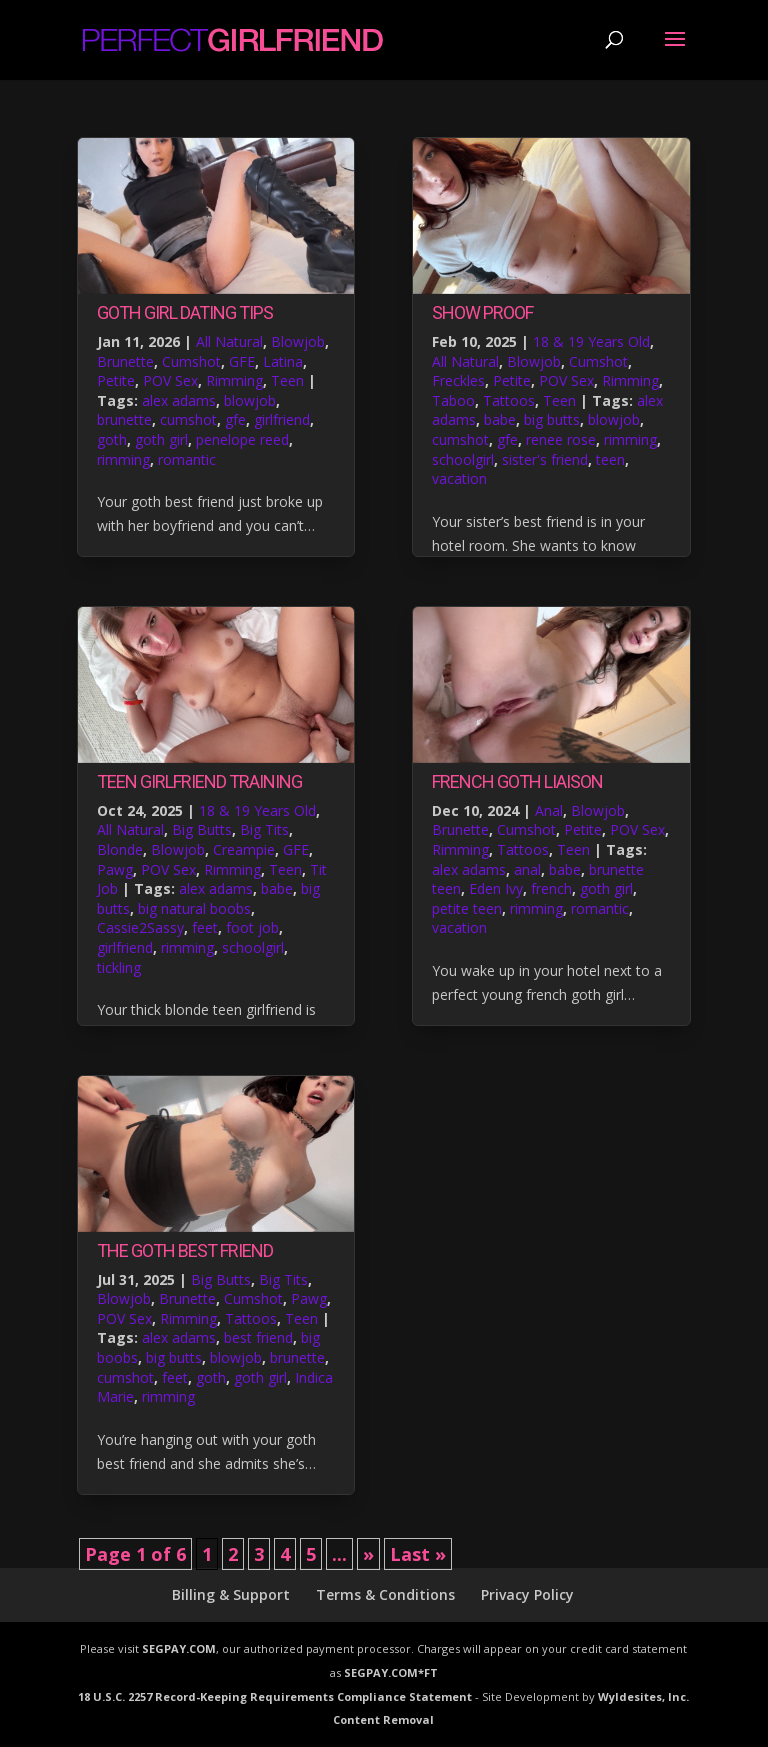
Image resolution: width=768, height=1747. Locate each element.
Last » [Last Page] (418, 1554)
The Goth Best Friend (185, 1250)
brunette (124, 419)
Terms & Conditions (385, 1594)
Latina (283, 361)
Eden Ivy (496, 888)
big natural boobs (194, 908)
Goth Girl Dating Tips (185, 312)
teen (610, 459)
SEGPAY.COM (179, 1648)
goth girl (161, 439)
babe (277, 888)
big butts (174, 1357)
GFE (242, 361)
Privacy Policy (527, 1594)
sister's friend (545, 459)
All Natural (229, 341)
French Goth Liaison (517, 781)
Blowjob (298, 341)
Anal (549, 810)
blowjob (250, 400)
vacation (459, 478)
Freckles (458, 380)
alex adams (179, 400)
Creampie (244, 849)
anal (527, 869)
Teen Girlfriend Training (199, 781)
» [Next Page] (368, 1554)
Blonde (120, 849)
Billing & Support (231, 1594)
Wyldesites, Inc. (643, 1696)
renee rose (561, 439)
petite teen (467, 908)
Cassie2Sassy (140, 927)
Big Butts (202, 829)
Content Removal (383, 1719)
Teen (287, 380)
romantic (187, 459)
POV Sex (170, 380)
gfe (235, 419)
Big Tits (264, 829)
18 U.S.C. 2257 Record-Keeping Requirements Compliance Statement (275, 1696)
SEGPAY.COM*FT (391, 1672)
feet (205, 927)
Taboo (453, 400)
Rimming (234, 380)
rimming (123, 459)
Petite (116, 380)
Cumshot (191, 361)
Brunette (125, 361)
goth (112, 439)
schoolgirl (253, 947)
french (551, 888)
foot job (252, 927)
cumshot (188, 419)
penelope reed (242, 439)
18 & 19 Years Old (257, 810)
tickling (119, 967)
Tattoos (251, 1318)
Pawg (115, 869)
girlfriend (282, 419)
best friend (258, 1337)
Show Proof (482, 312)
